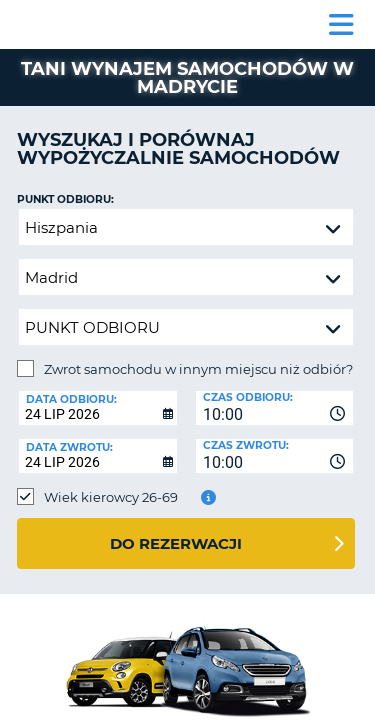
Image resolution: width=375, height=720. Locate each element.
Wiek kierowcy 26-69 (111, 497)
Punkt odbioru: (65, 199)
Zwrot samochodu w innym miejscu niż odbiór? (198, 369)
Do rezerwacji (176, 543)
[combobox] (275, 408)
